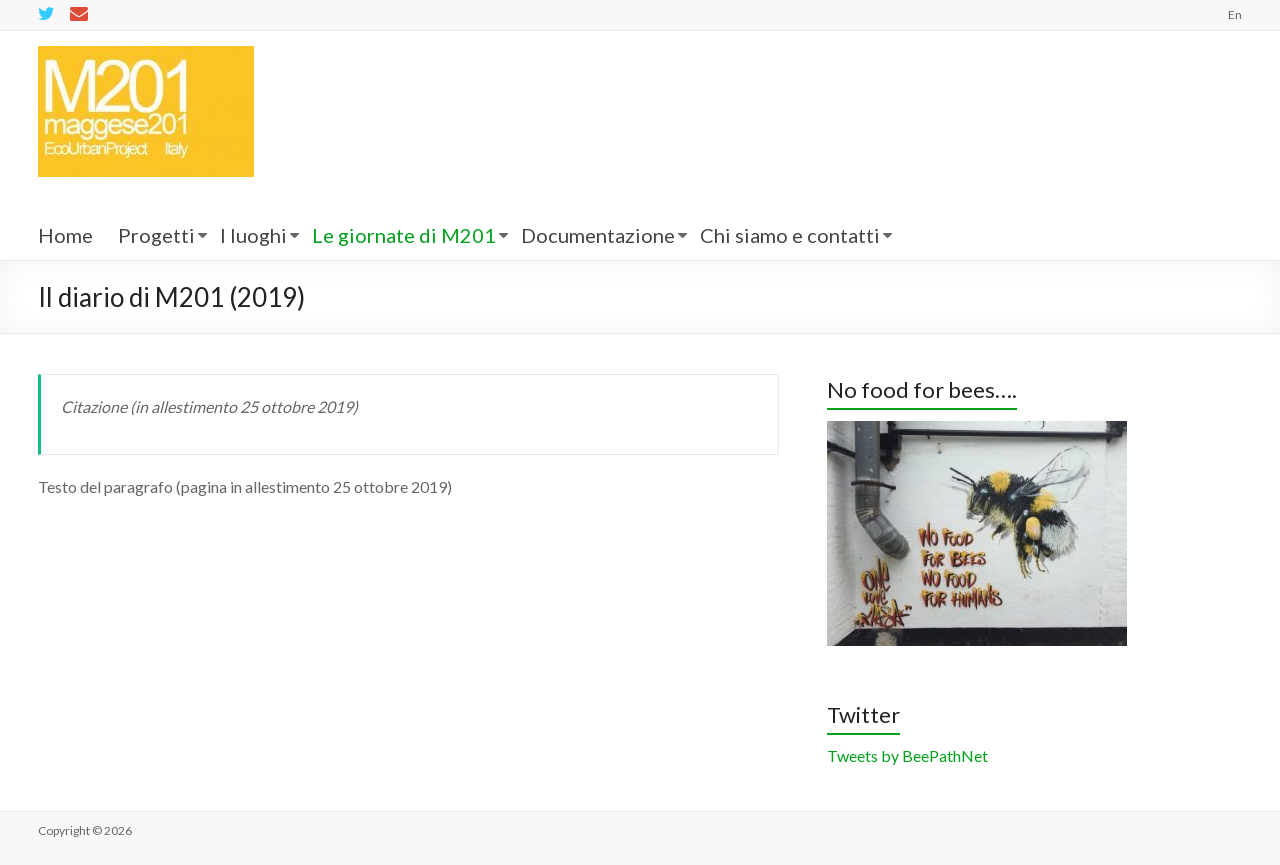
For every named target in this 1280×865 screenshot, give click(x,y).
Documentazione (598, 235)
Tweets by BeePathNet (907, 755)
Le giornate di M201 (404, 235)
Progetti (156, 235)
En (1235, 14)
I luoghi (253, 235)
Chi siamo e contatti (790, 235)
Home (65, 235)
